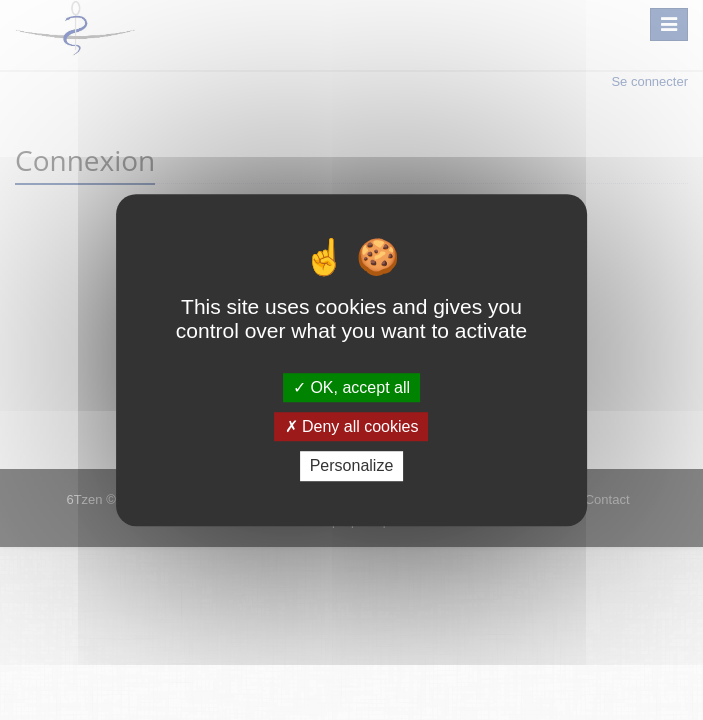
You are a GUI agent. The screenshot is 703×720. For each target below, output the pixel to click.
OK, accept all (351, 387)
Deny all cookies (352, 426)
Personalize (352, 466)
